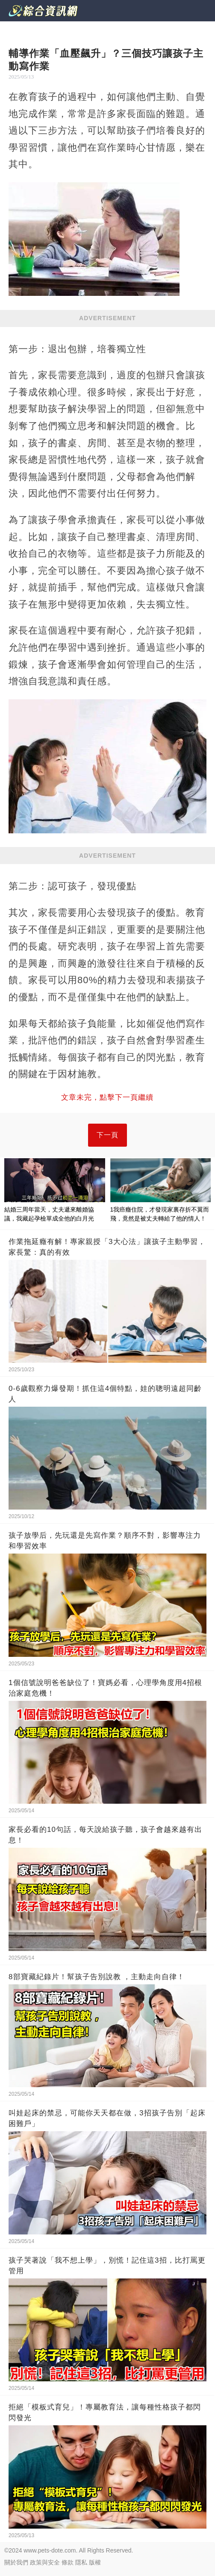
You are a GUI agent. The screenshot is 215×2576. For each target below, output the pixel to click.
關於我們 (16, 2562)
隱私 (81, 2562)
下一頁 (107, 1135)
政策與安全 (45, 2562)
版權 (95, 2562)
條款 (68, 2562)
